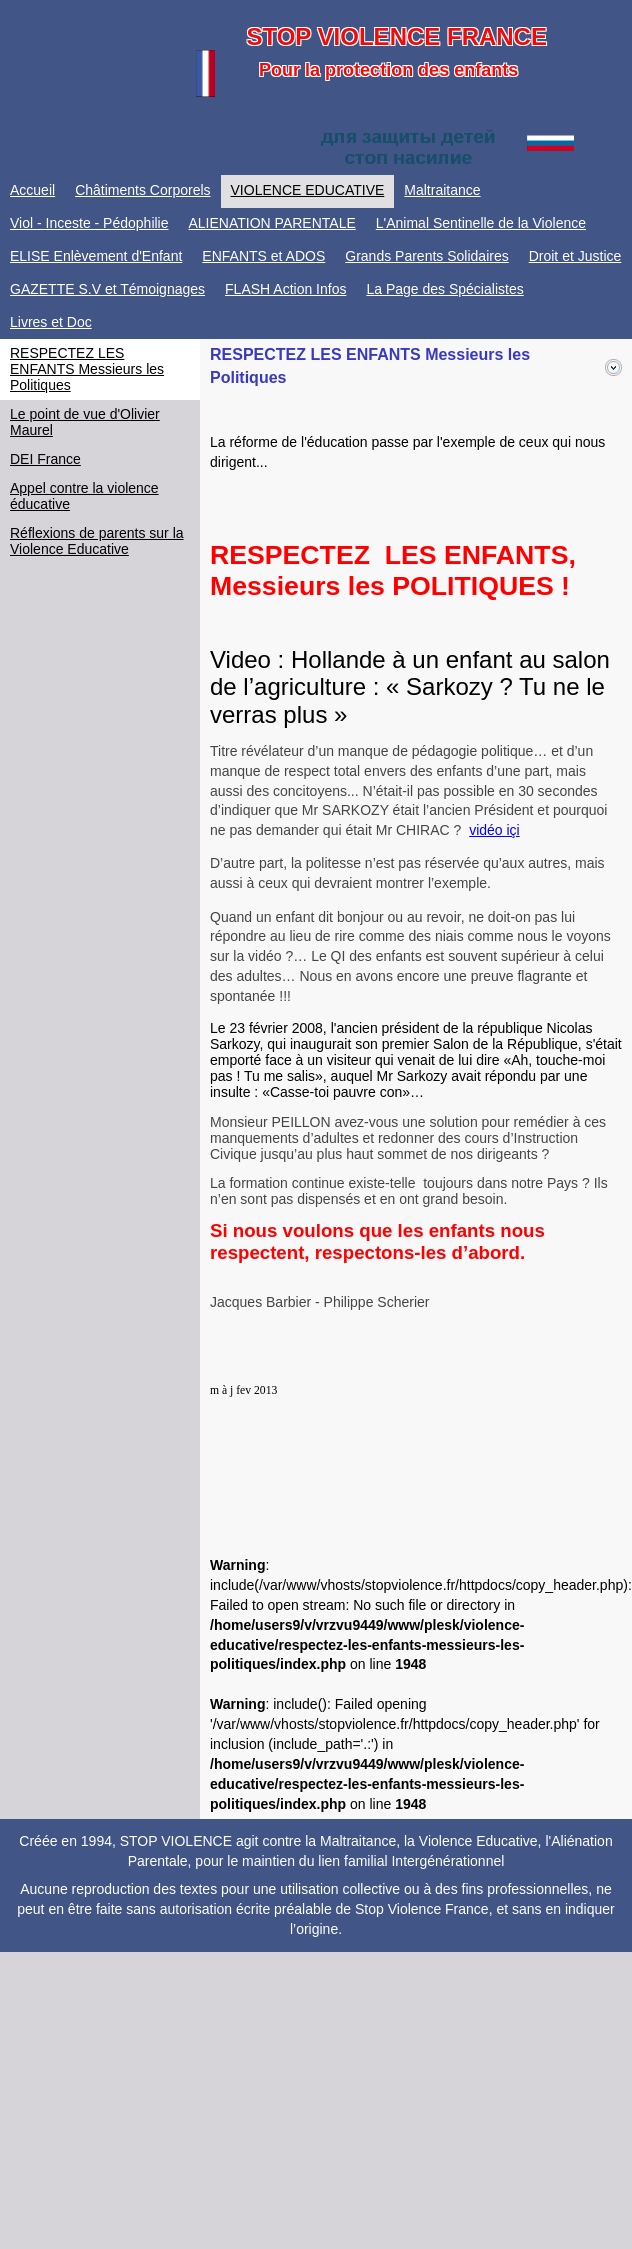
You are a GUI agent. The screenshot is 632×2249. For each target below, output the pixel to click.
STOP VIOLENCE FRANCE (396, 36)
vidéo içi (494, 830)
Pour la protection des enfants (388, 70)
